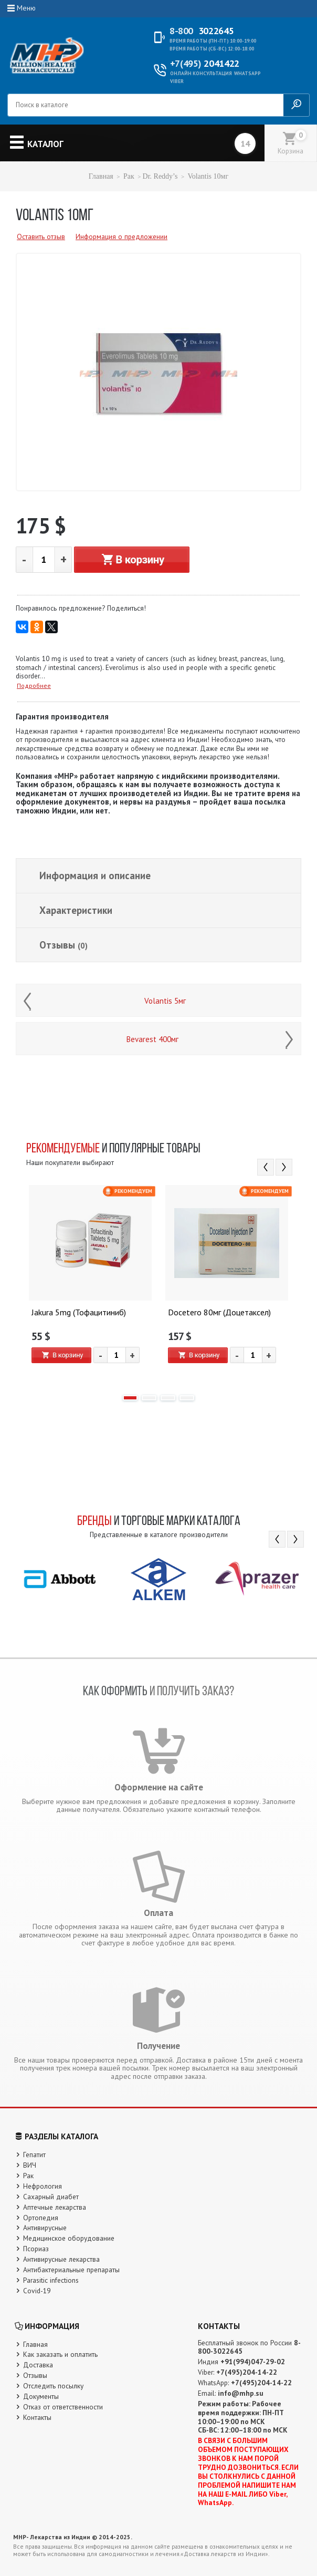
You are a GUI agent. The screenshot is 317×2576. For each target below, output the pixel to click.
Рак (128, 176)
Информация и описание (95, 875)
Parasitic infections (51, 2280)
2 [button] (149, 1397)
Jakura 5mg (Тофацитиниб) (78, 1312)
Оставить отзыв (41, 236)
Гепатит (34, 2154)
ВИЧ (29, 2165)
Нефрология (42, 2186)
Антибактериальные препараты (71, 2269)
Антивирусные (45, 2227)
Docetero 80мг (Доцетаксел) (219, 1312)
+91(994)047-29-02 (252, 2361)
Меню (26, 8)
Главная (101, 176)
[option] (90, 1284)
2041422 (204, 63)
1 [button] (130, 1397)
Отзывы (63, 945)
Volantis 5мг (165, 1001)
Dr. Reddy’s (160, 176)
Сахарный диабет (51, 2196)
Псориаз (36, 2248)
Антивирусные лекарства (61, 2259)
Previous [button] (265, 1167)
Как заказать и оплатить (60, 2354)
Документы (41, 2396)
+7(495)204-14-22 (246, 2372)
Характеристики (75, 910)
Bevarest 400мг (152, 1039)
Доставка (38, 2364)
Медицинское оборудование (68, 2238)
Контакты (37, 2417)
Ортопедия (40, 2217)
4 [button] (186, 1397)
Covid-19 (36, 2290)
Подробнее (34, 685)
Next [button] (284, 1167)
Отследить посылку (53, 2385)
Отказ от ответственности (63, 2407)
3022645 (202, 31)
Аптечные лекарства (54, 2207)
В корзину (131, 559)
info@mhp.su (240, 2393)
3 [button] (168, 1397)
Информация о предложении (121, 236)
